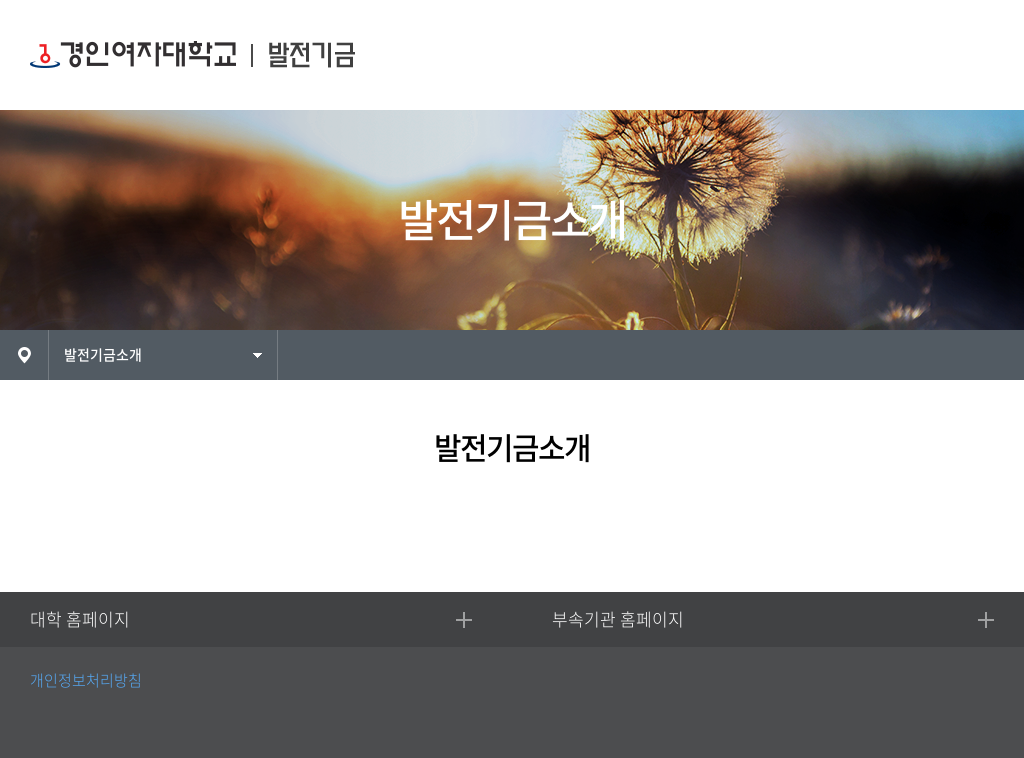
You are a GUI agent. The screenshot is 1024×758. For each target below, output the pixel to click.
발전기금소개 (103, 355)
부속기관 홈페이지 (618, 619)
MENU (971, 55)
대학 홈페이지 (80, 619)
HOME (24, 355)
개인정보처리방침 (86, 680)
